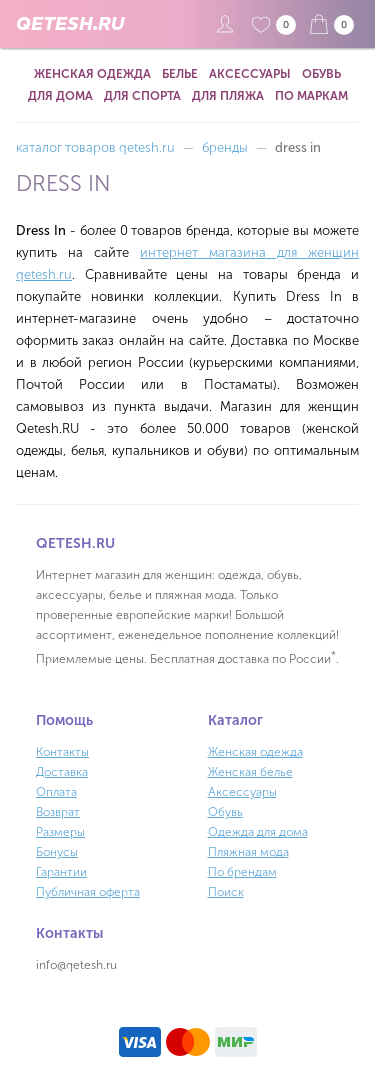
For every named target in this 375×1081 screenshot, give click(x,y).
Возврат (58, 812)
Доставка (62, 772)
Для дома (60, 96)
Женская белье (250, 772)
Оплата (56, 792)
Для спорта (142, 96)
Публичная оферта (88, 892)
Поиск (226, 892)
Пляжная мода (248, 852)
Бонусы (57, 852)
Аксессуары (250, 74)
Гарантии (61, 872)
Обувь (321, 74)
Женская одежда (92, 74)
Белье (180, 74)
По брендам (242, 872)
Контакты (62, 752)
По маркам (311, 96)
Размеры (60, 832)
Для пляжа (228, 96)
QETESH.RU (70, 24)
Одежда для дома (258, 832)
